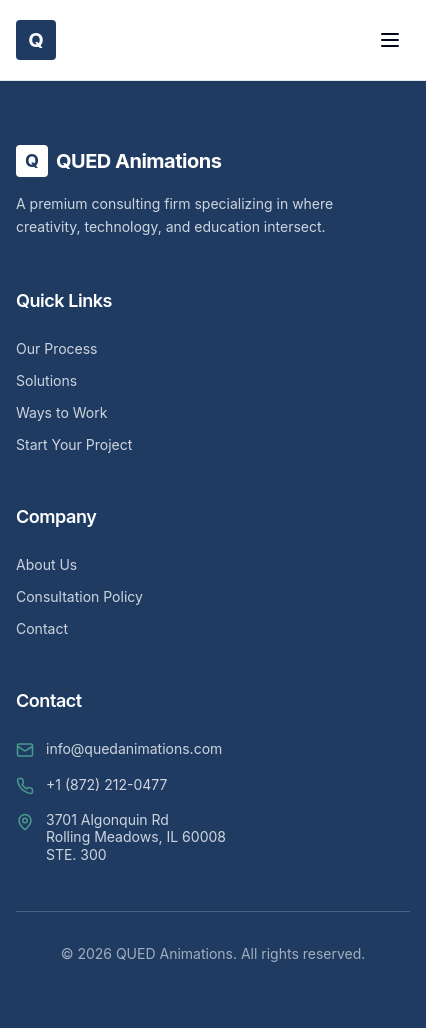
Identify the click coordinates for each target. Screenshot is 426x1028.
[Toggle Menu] (390, 40)
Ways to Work (61, 412)
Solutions (46, 380)
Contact (42, 628)
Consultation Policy (79, 596)
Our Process (57, 348)
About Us (46, 564)
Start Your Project (74, 444)
